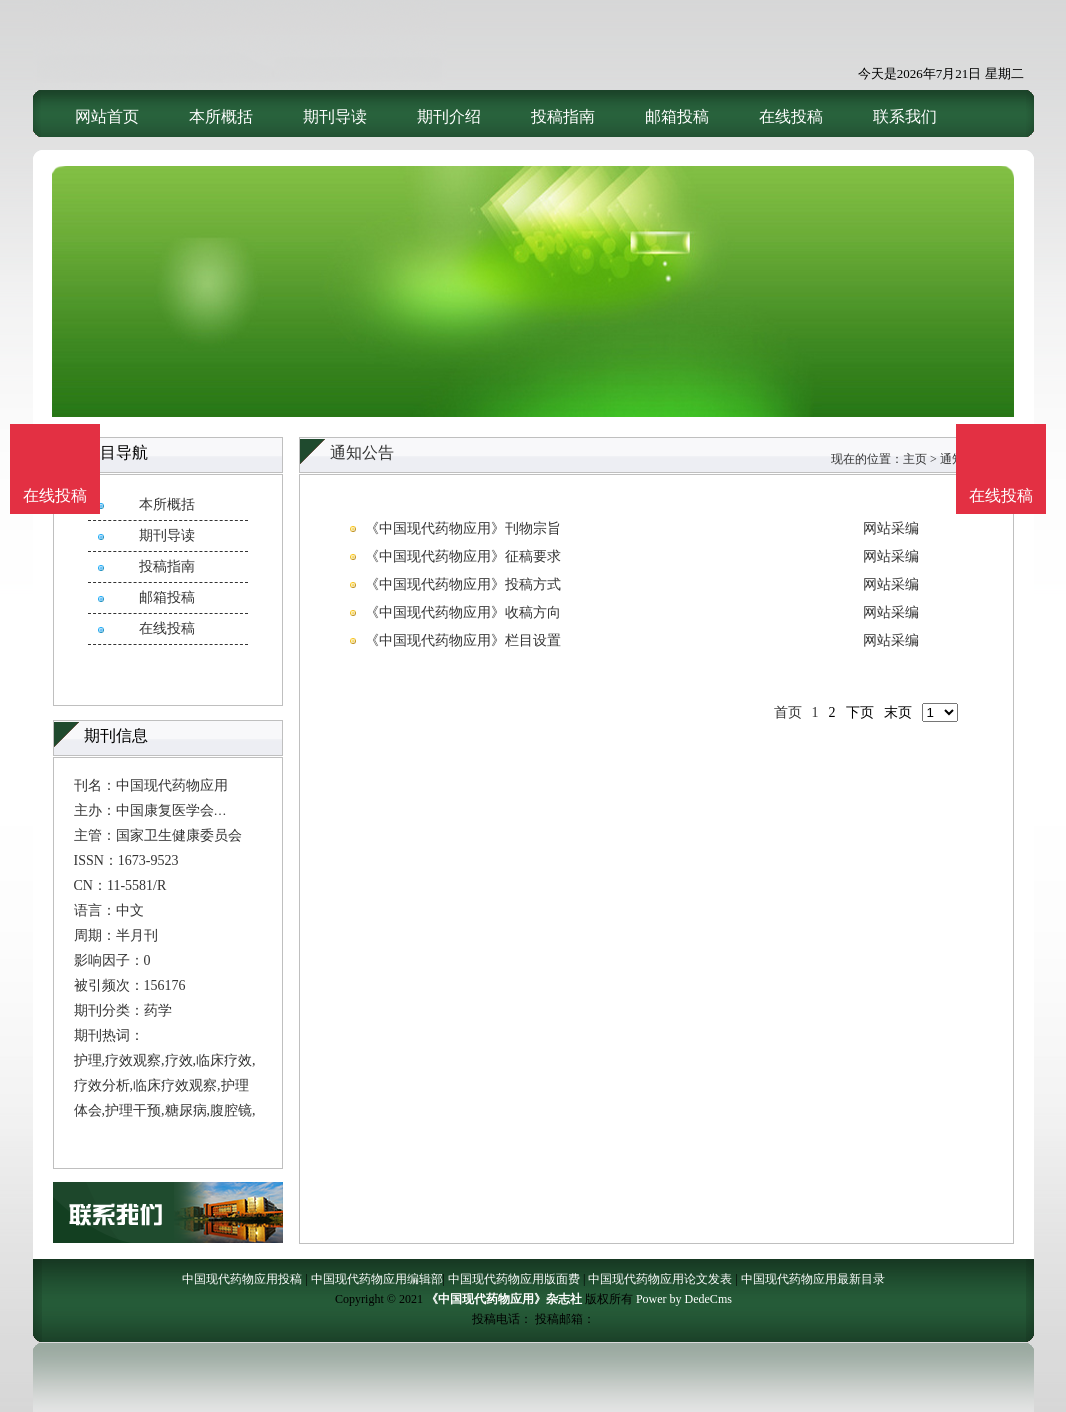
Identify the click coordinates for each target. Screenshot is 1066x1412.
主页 (915, 459)
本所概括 (221, 116)
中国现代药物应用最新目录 (813, 1279)
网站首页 (107, 116)
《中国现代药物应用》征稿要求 (463, 556)
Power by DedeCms (684, 1299)
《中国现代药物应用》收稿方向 (463, 612)
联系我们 (905, 116)
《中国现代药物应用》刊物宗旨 (463, 528)
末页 (898, 712)
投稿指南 (563, 116)
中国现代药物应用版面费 (514, 1279)
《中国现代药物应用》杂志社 (504, 1299)
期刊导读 (335, 116)
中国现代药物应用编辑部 (377, 1279)
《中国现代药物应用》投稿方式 (463, 584)
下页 (860, 712)
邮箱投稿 (677, 116)
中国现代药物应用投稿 (242, 1279)
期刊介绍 (449, 116)
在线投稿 (791, 116)
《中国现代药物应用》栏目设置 (463, 640)
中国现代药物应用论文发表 (660, 1279)
